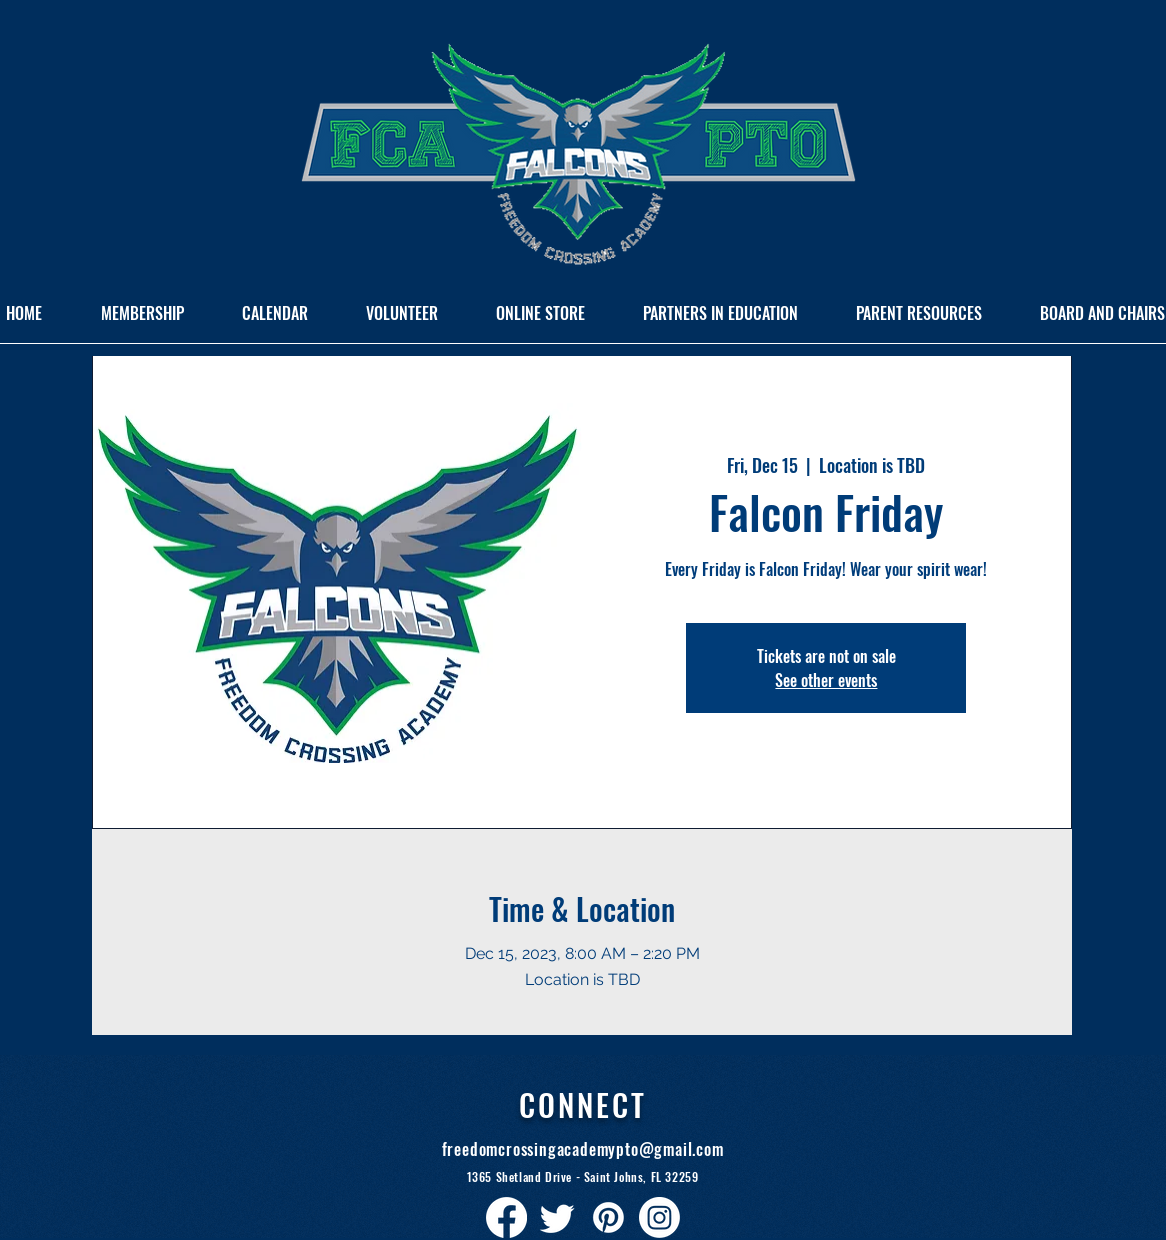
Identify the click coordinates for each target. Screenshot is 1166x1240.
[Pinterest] (608, 1217)
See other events (826, 680)
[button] (720, 320)
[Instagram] (659, 1217)
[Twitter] (557, 1217)
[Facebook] (506, 1217)
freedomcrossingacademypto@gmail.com (583, 1149)
